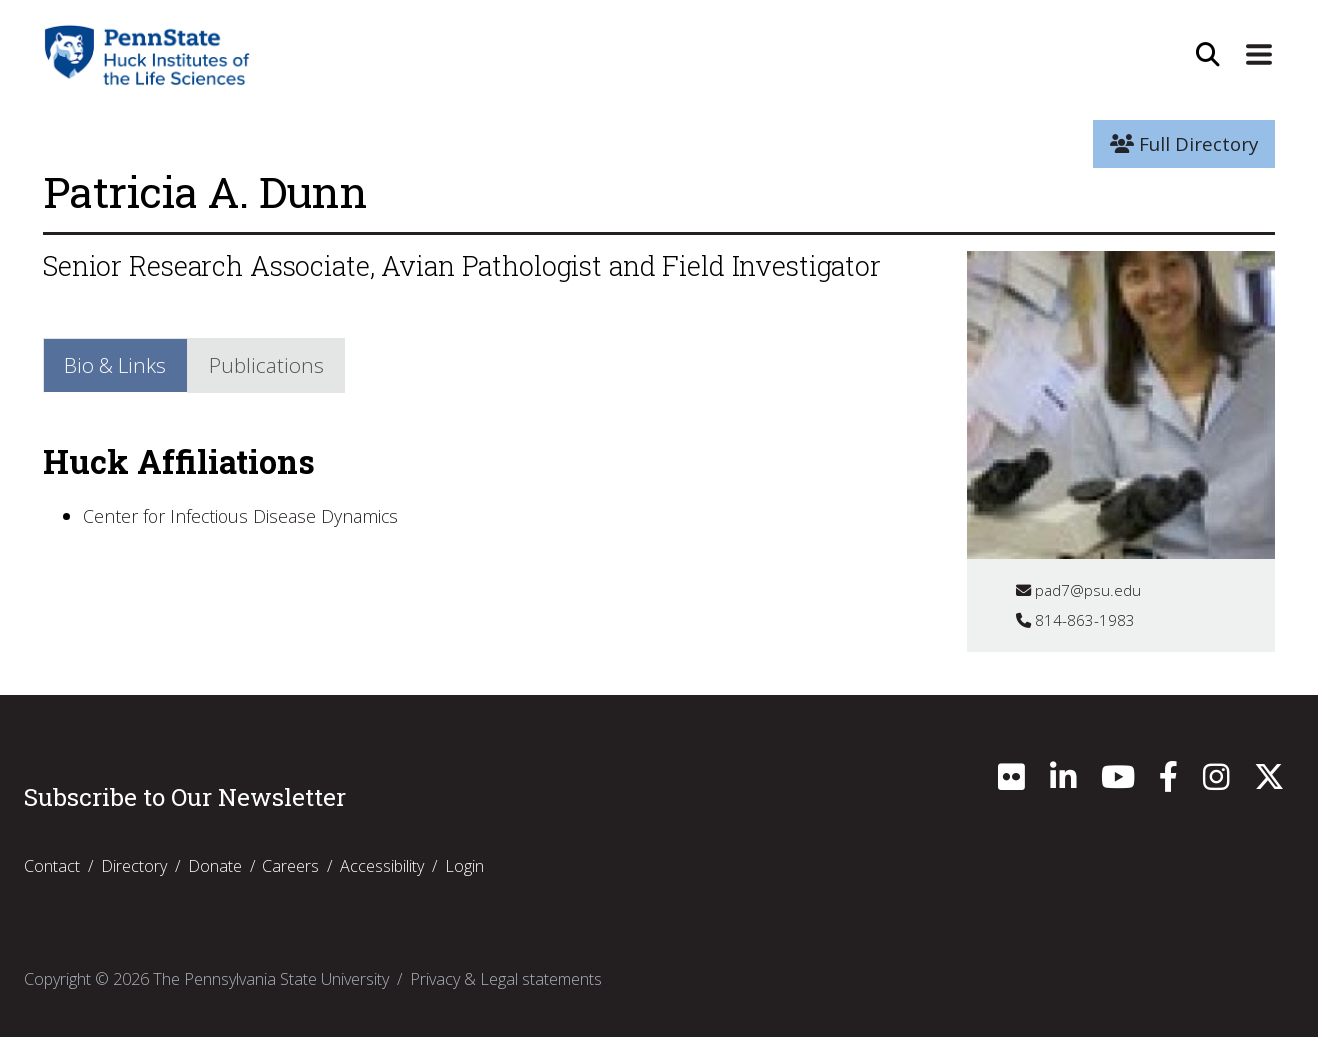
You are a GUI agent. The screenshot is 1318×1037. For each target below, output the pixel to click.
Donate (215, 866)
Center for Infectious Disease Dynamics (250, 519)
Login (464, 866)
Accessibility (382, 866)
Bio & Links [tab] (119, 365)
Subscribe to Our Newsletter (185, 797)
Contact (52, 866)
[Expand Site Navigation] (1258, 55)
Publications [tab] (275, 365)
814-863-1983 (1076, 620)
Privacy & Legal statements (506, 979)
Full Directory (1184, 144)
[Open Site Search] (1206, 55)
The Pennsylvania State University (271, 979)
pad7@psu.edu (1079, 590)
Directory (134, 866)
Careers (290, 866)
